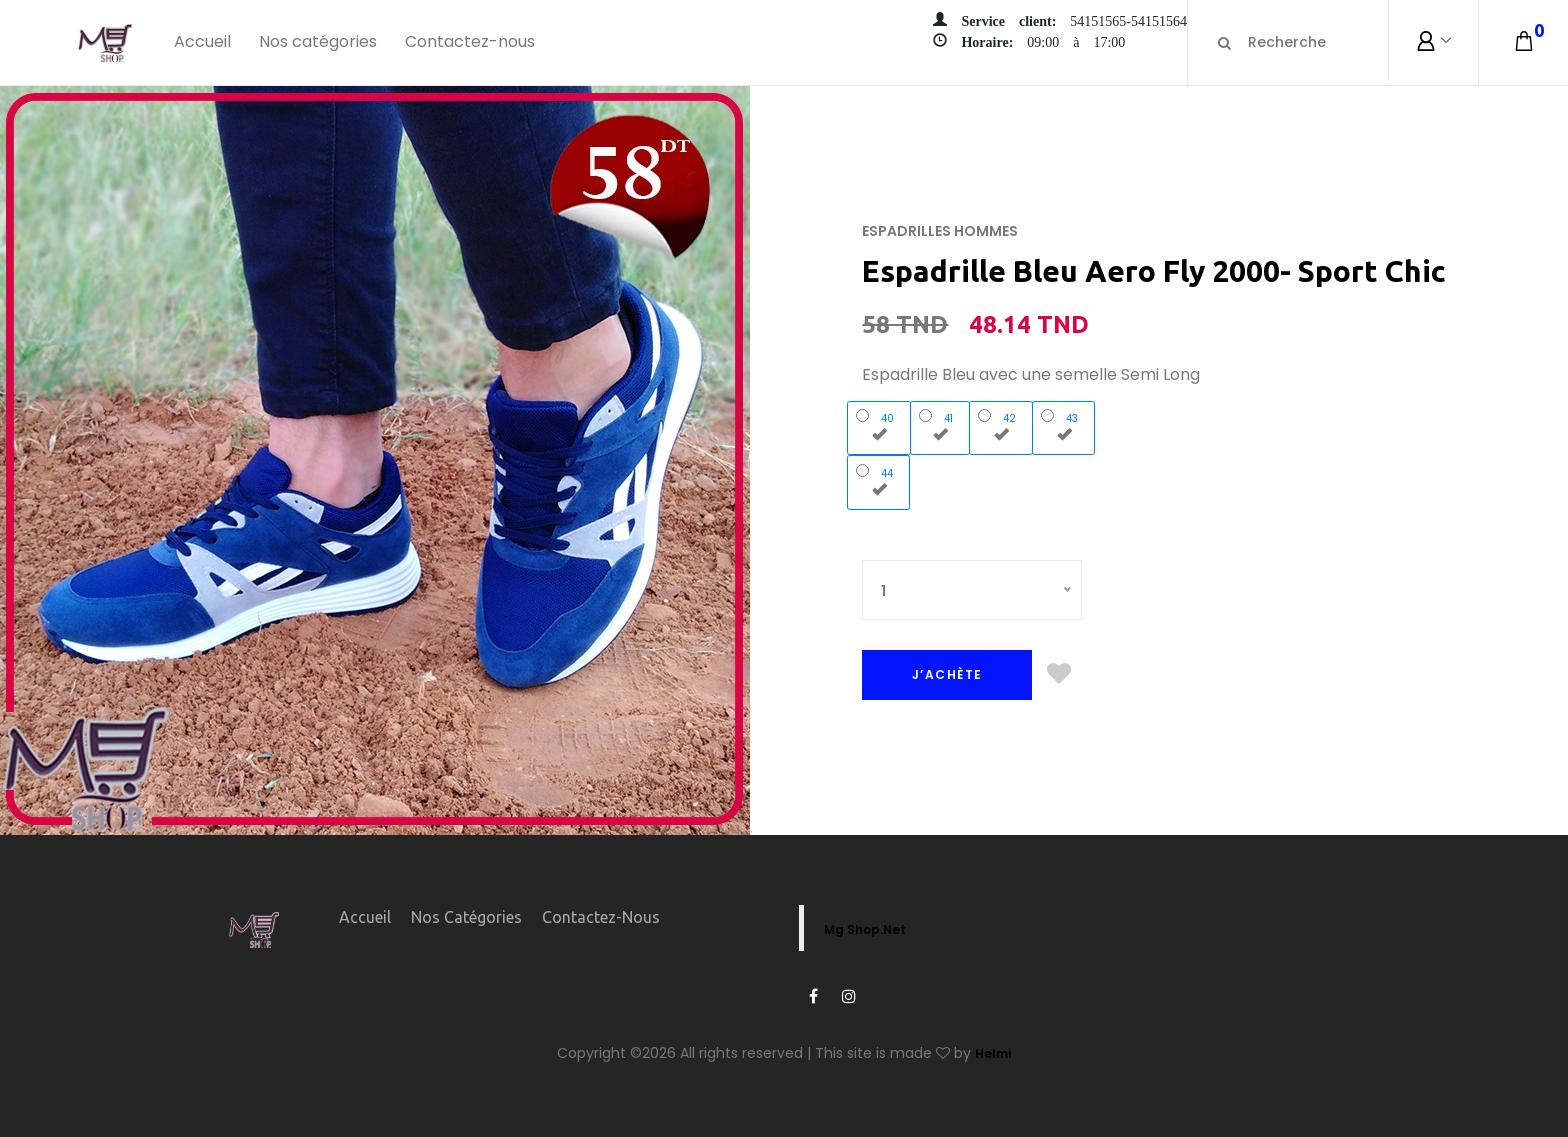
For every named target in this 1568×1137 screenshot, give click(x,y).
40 (879, 425)
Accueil (202, 41)
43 (1064, 425)
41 (940, 425)
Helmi (993, 1053)
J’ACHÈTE (947, 674)
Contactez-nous (470, 41)
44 (879, 480)
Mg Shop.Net (865, 929)
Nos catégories (318, 41)
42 (1001, 425)
